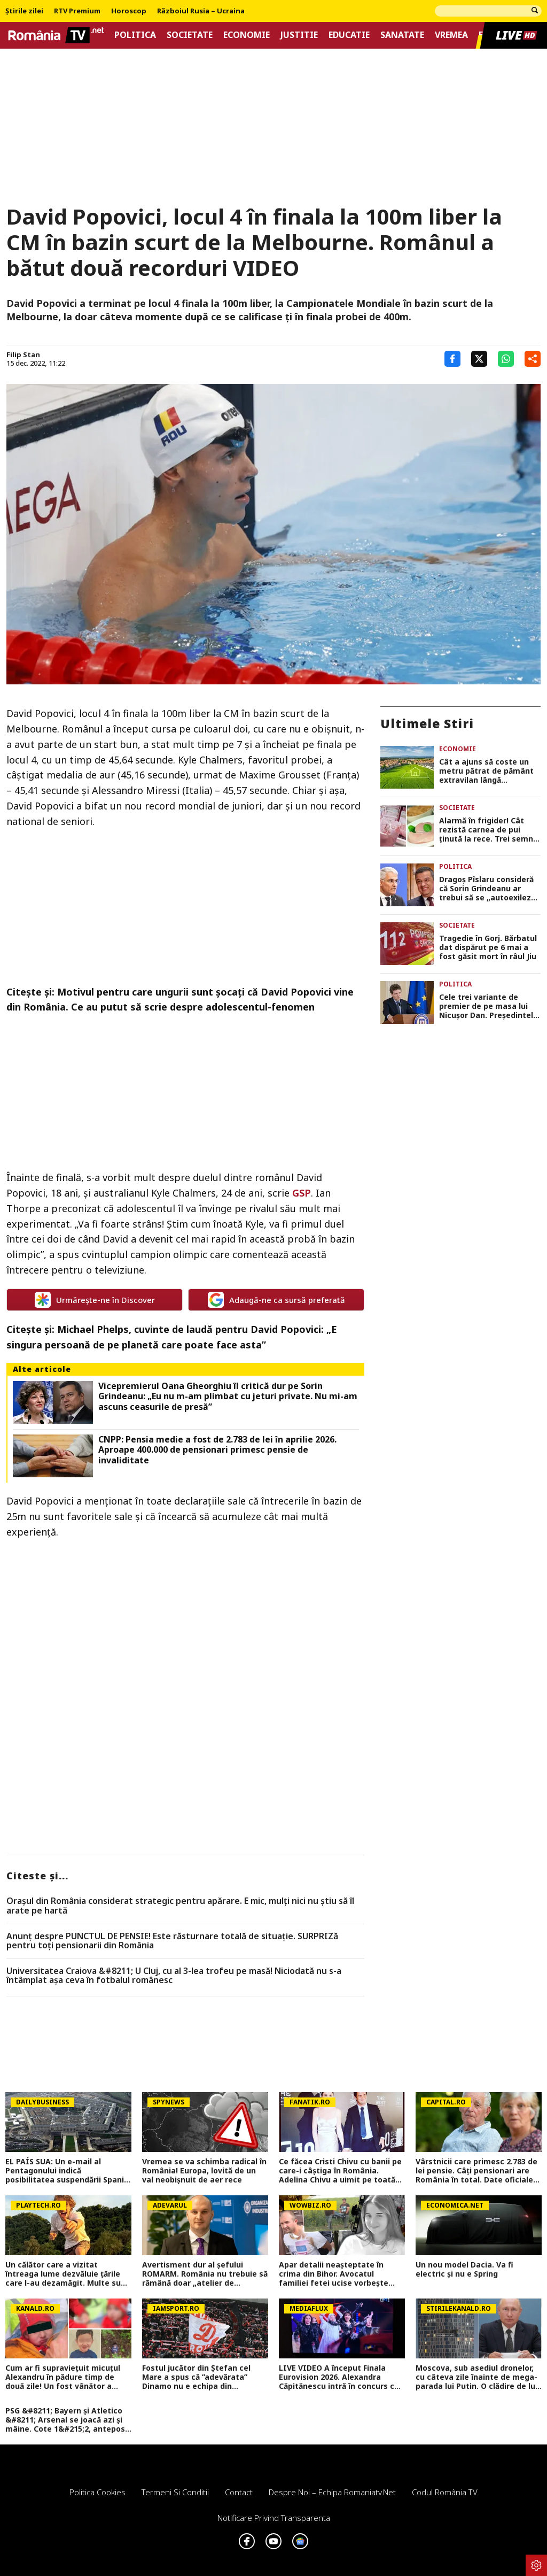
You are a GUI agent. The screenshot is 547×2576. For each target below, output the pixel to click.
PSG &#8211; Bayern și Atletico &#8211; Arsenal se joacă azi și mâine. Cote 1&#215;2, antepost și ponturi (67, 2420)
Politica (135, 35)
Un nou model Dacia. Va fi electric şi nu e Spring (464, 2270)
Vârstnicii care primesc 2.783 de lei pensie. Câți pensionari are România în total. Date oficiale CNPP (476, 2170)
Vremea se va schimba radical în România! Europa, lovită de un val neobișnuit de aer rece (204, 2170)
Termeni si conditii (175, 2492)
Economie (246, 35)
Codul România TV (445, 2492)
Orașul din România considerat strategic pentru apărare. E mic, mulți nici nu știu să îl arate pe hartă (180, 1905)
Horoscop (128, 11)
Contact (239, 2492)
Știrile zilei (24, 11)
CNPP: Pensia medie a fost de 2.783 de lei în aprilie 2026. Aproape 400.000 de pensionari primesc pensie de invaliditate (217, 1450)
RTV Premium (77, 11)
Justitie (299, 35)
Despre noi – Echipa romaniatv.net (332, 2492)
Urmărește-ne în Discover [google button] (95, 1300)
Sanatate (402, 35)
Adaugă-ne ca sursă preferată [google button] (276, 1300)
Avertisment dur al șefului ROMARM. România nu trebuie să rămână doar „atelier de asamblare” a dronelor (205, 2274)
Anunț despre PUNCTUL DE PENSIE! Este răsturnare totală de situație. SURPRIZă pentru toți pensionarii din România (172, 1941)
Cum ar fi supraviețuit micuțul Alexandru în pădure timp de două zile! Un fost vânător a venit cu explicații (62, 2377)
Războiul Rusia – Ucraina (201, 11)
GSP (301, 1192)
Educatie (349, 35)
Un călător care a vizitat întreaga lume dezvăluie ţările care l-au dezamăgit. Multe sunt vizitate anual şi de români (67, 2274)
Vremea (451, 35)
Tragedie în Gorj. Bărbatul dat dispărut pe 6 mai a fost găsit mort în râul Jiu (488, 947)
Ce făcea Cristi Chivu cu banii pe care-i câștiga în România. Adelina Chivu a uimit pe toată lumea (340, 2170)
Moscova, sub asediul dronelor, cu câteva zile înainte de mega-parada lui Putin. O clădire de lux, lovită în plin (479, 2377)
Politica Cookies (97, 2492)
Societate (190, 35)
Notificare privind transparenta (273, 2518)
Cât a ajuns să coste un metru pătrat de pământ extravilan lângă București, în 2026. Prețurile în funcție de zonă (486, 771)
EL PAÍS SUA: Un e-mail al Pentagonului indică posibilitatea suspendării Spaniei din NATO (68, 2170)
